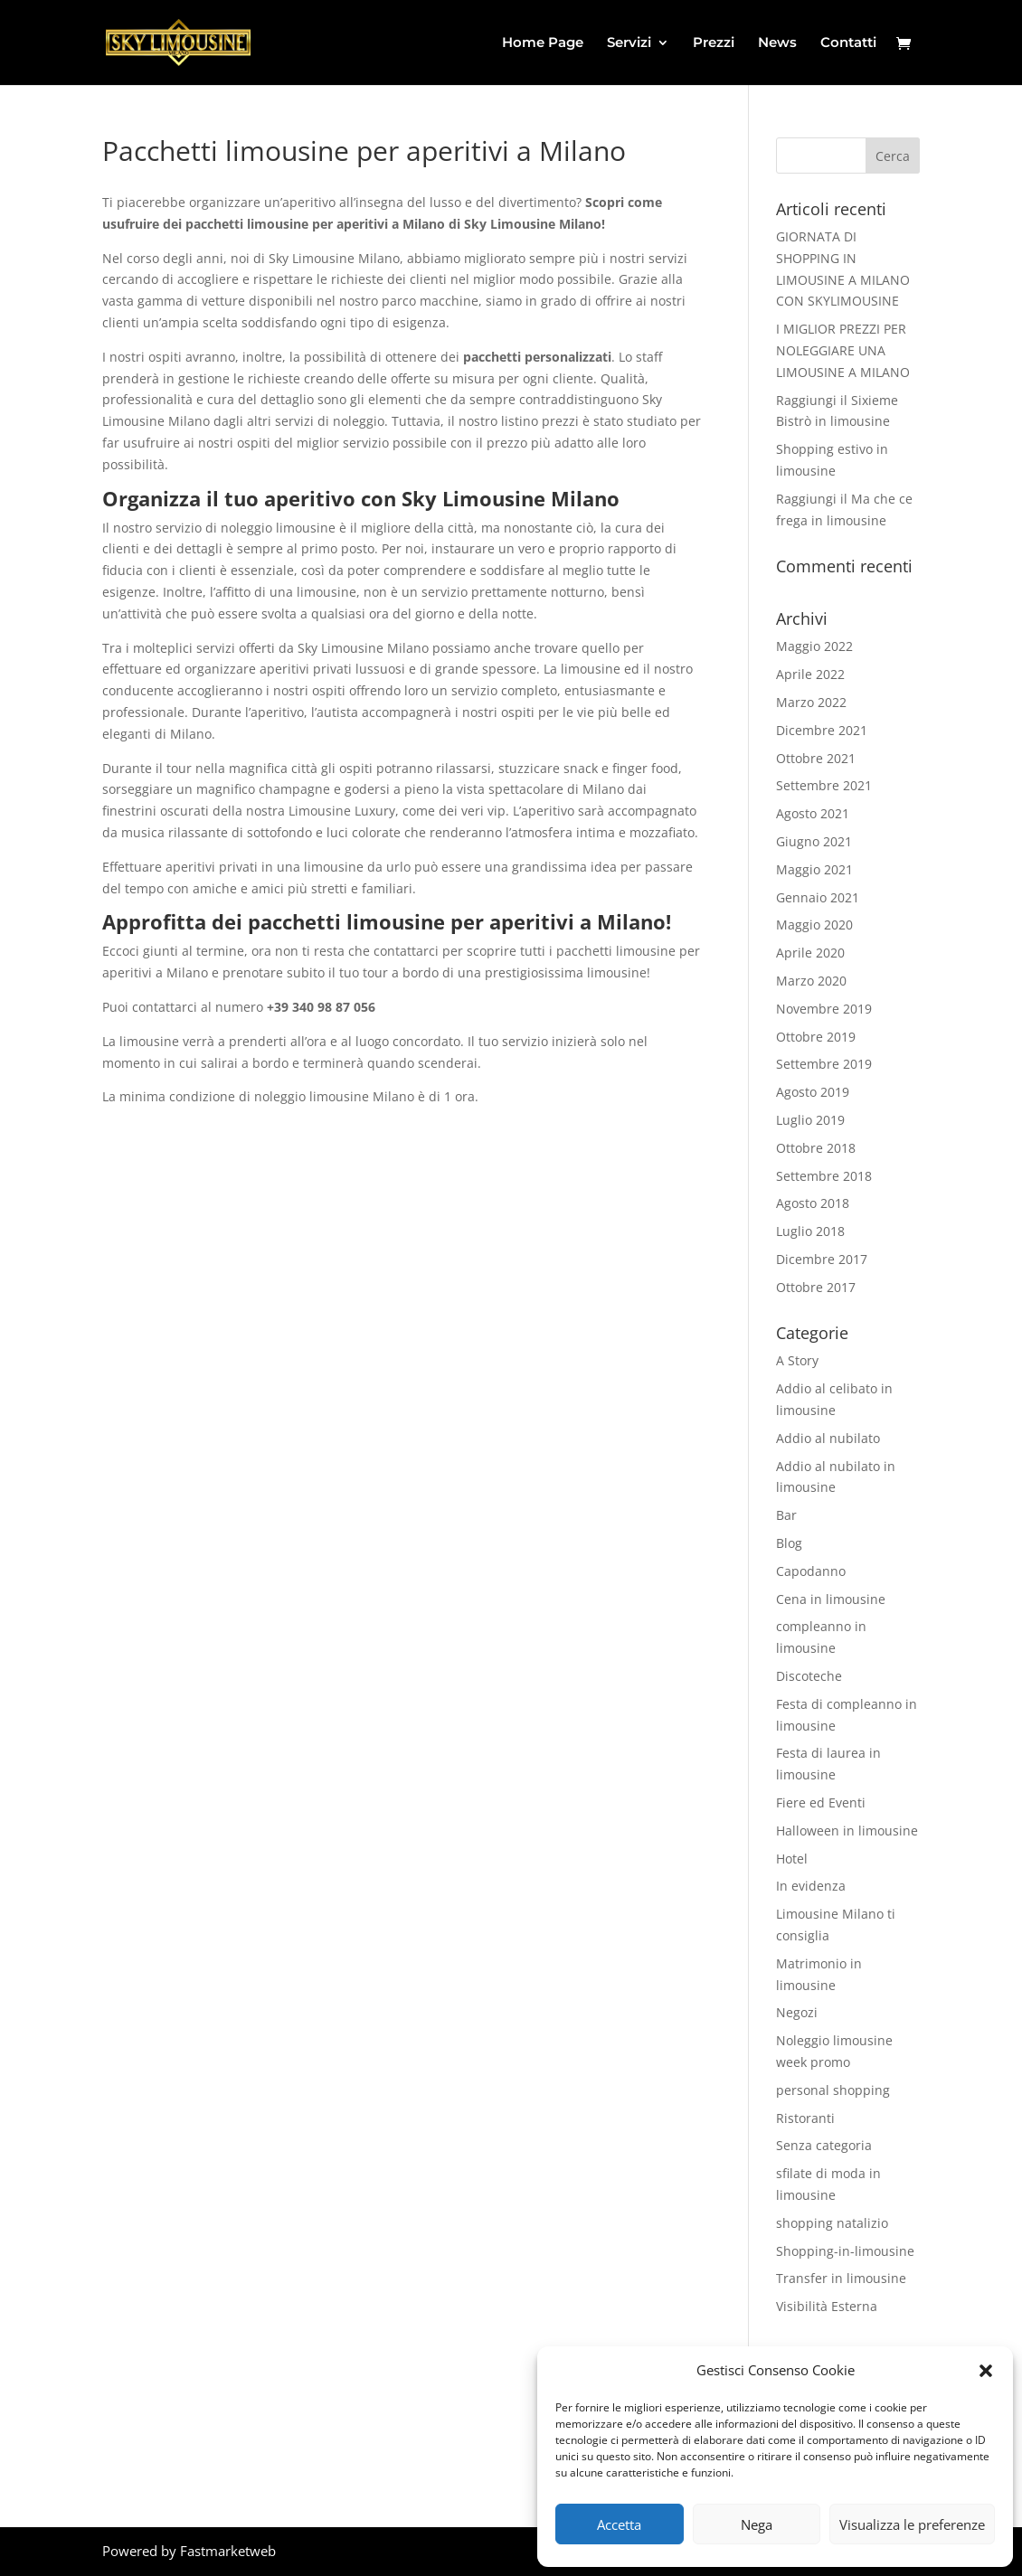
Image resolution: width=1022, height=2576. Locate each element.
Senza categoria (824, 2145)
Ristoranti (805, 2118)
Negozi (797, 2012)
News (777, 43)
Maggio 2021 (814, 869)
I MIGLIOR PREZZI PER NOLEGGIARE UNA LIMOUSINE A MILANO (843, 350)
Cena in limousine (830, 1599)
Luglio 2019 (810, 1119)
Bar (786, 1515)
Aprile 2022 (810, 674)
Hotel (792, 1858)
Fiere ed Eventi (821, 1802)
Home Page (542, 43)
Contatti (848, 43)
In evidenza (811, 1885)
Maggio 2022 (814, 646)
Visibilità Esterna (826, 2306)
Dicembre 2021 (821, 730)
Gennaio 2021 (817, 897)
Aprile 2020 (810, 952)
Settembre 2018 (824, 1175)
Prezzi (713, 43)
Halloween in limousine (847, 1830)
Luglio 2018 (810, 1231)
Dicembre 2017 (821, 1259)
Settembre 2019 (824, 1063)
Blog (789, 1543)
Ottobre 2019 (816, 1036)
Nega (756, 2524)
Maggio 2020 (814, 924)
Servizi (629, 43)
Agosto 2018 (812, 1203)
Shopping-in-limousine (845, 2251)
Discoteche (809, 1675)
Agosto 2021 (812, 813)
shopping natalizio (832, 2223)
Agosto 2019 (812, 1091)
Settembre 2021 (824, 785)
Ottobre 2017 (816, 1287)
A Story (797, 1360)
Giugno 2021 (814, 841)
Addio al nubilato (828, 1438)
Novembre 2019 (824, 1008)
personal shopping (833, 2090)
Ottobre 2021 (816, 758)
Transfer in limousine (841, 2278)
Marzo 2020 (811, 980)
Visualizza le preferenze (912, 2524)
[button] (986, 2371)
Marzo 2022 (811, 702)
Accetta (619, 2524)
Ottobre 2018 (816, 1147)
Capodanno (811, 1571)
